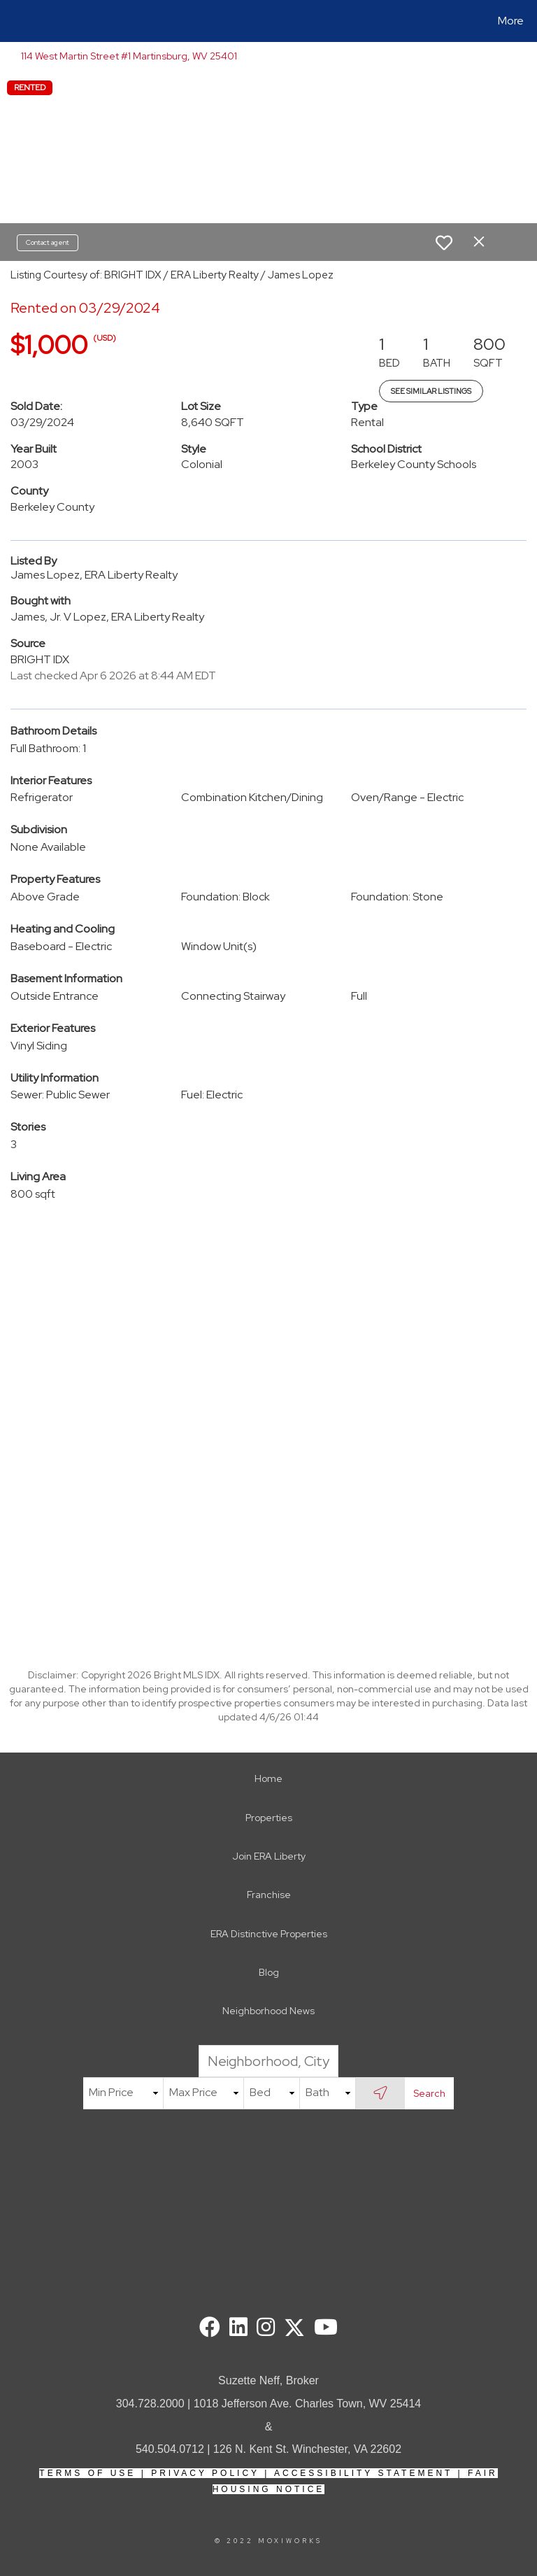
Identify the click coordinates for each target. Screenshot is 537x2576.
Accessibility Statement (363, 2473)
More (511, 20)
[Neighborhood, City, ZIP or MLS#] (268, 2061)
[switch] (444, 242)
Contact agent (47, 242)
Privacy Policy (205, 2473)
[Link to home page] (13, 21)
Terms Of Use (87, 2473)
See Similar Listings (431, 391)
